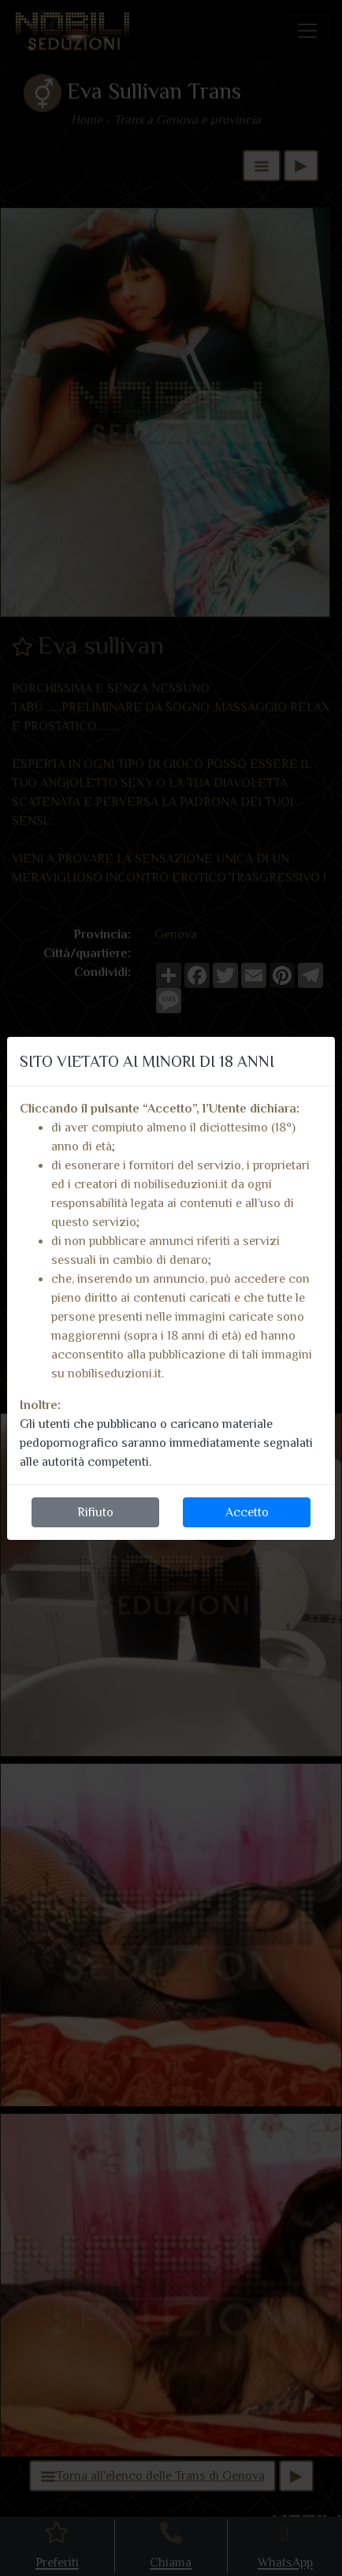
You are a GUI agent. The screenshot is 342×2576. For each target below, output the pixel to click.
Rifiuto (95, 1512)
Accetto (247, 1512)
